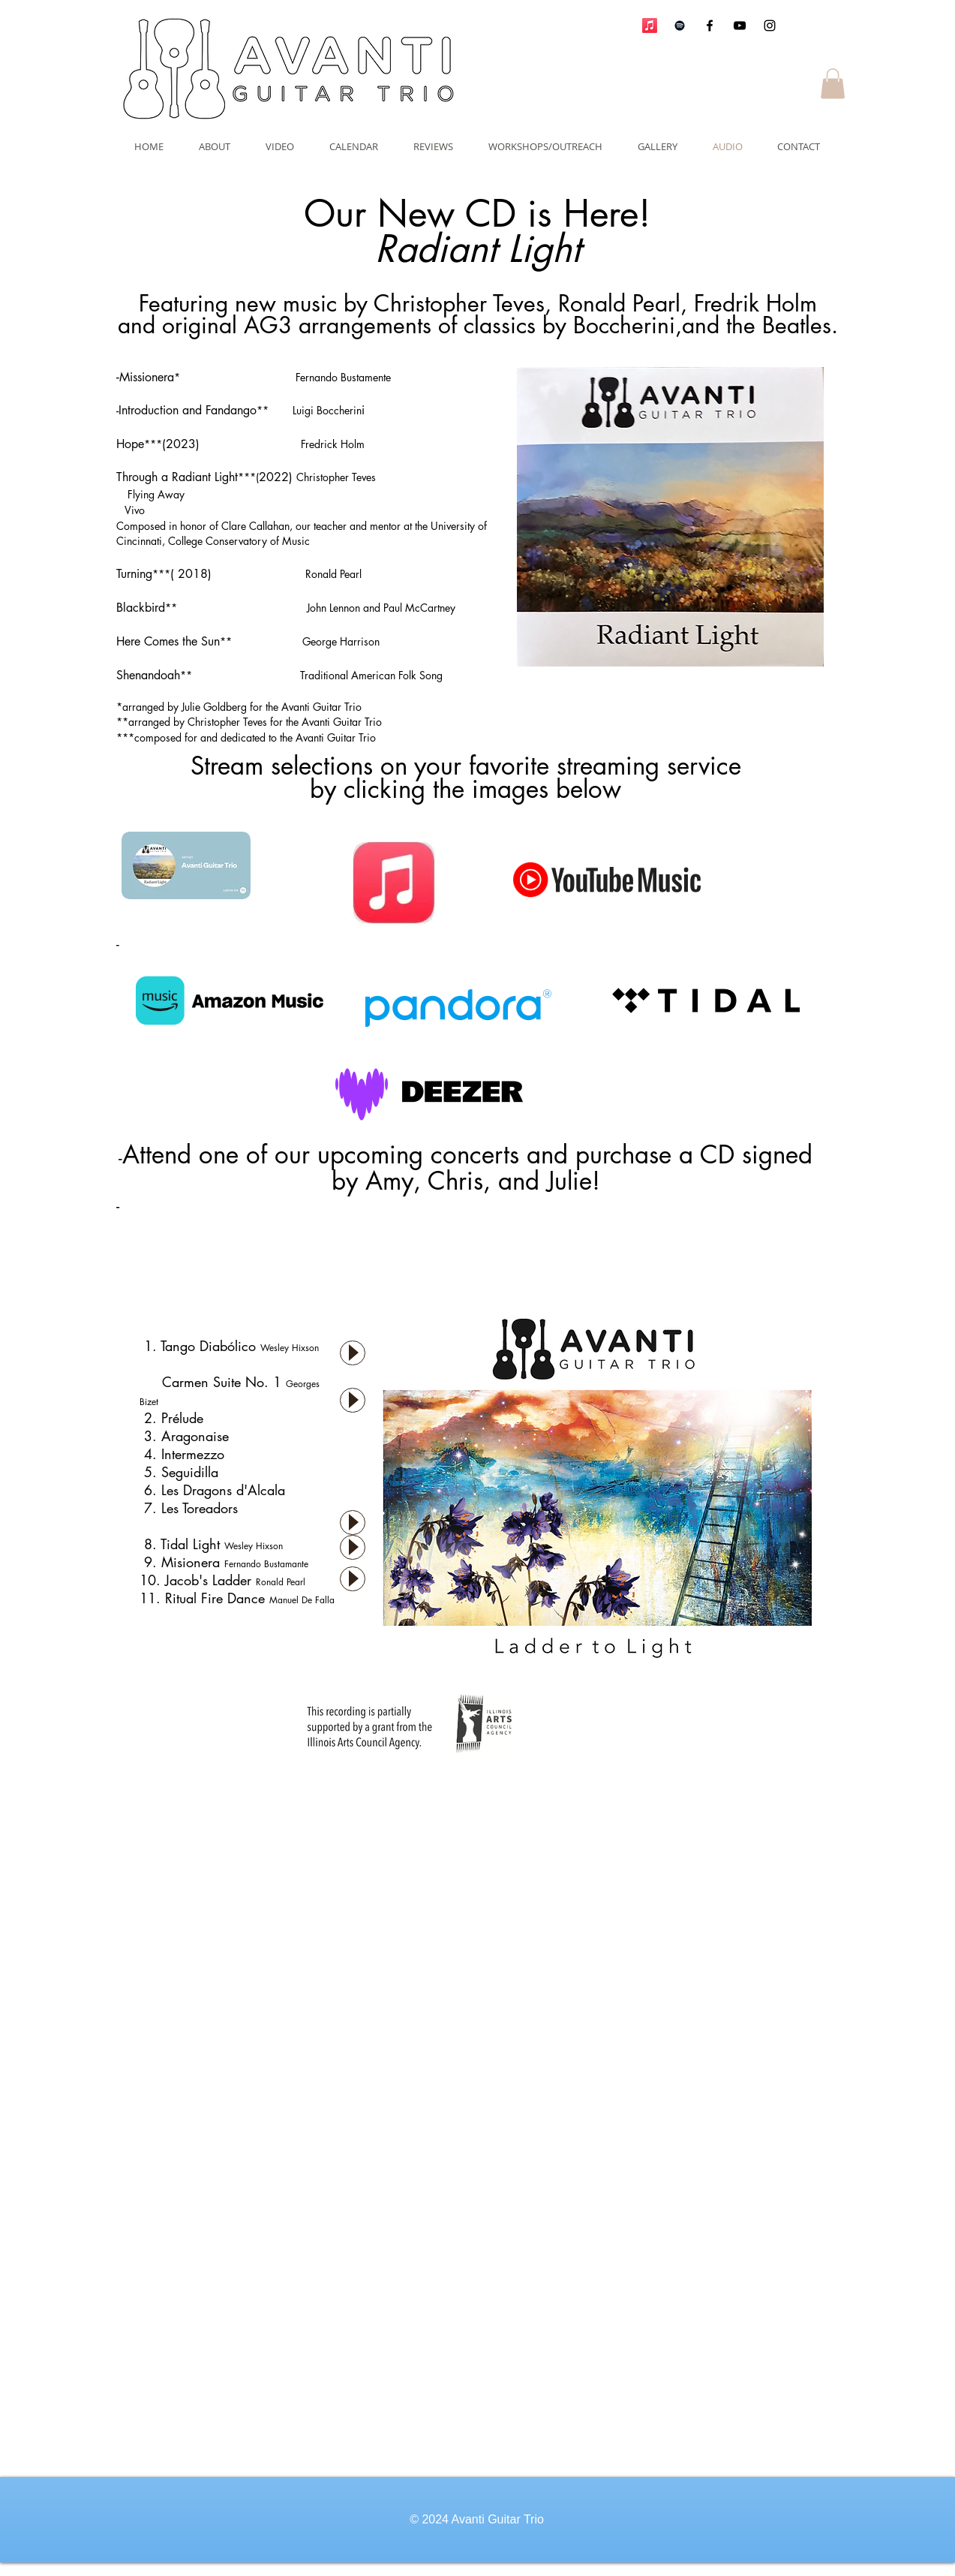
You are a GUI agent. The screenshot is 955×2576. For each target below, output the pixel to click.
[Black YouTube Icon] (739, 25)
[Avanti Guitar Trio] (679, 25)
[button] (832, 83)
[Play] (353, 1353)
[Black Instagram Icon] (769, 25)
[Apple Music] (649, 25)
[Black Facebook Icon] (709, 25)
